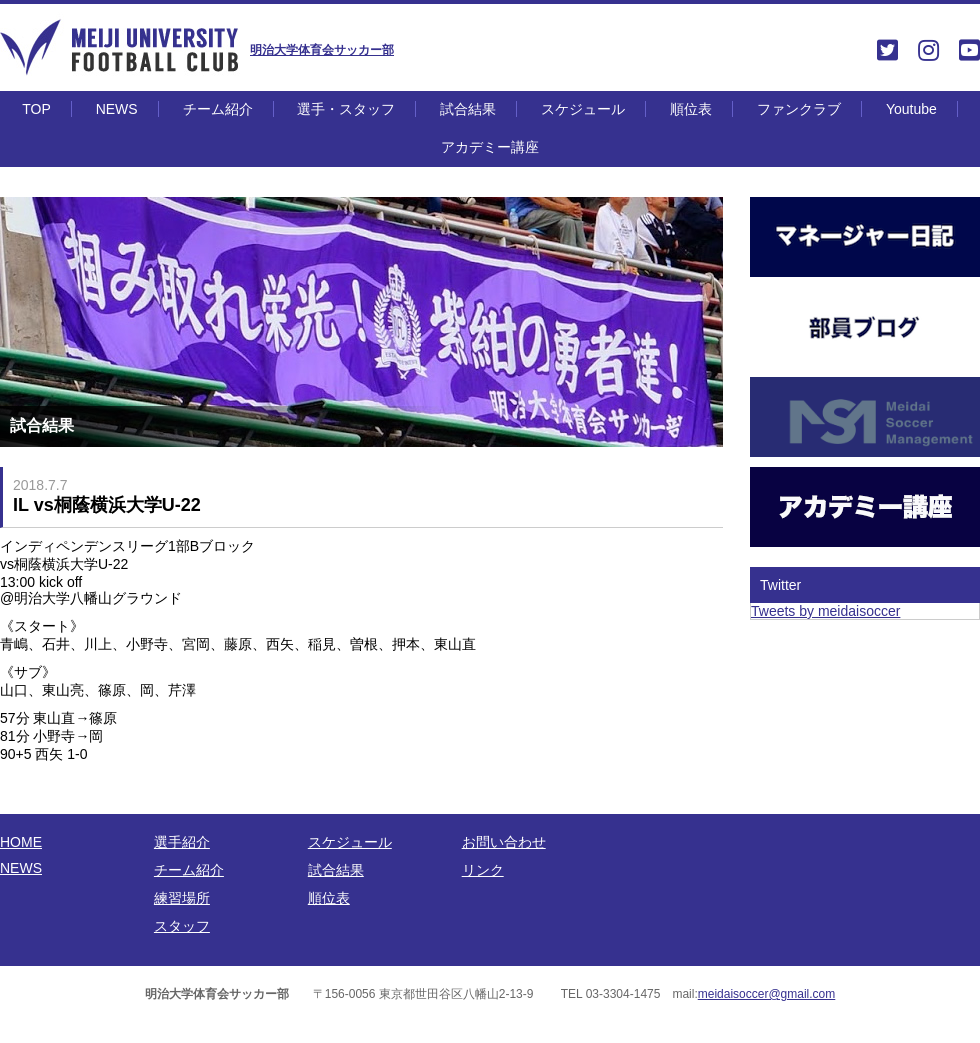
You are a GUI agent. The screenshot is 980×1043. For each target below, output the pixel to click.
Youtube (911, 109)
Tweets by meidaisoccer (825, 611)
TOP (36, 109)
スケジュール (583, 109)
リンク (483, 870)
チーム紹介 (218, 109)
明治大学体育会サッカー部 (322, 50)
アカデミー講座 (490, 147)
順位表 (691, 109)
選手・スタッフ (346, 109)
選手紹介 (182, 842)
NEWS (117, 109)
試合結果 (468, 109)
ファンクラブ (799, 109)
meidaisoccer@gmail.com (767, 994)
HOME (21, 842)
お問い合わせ (504, 842)
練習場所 (182, 898)
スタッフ (182, 926)
